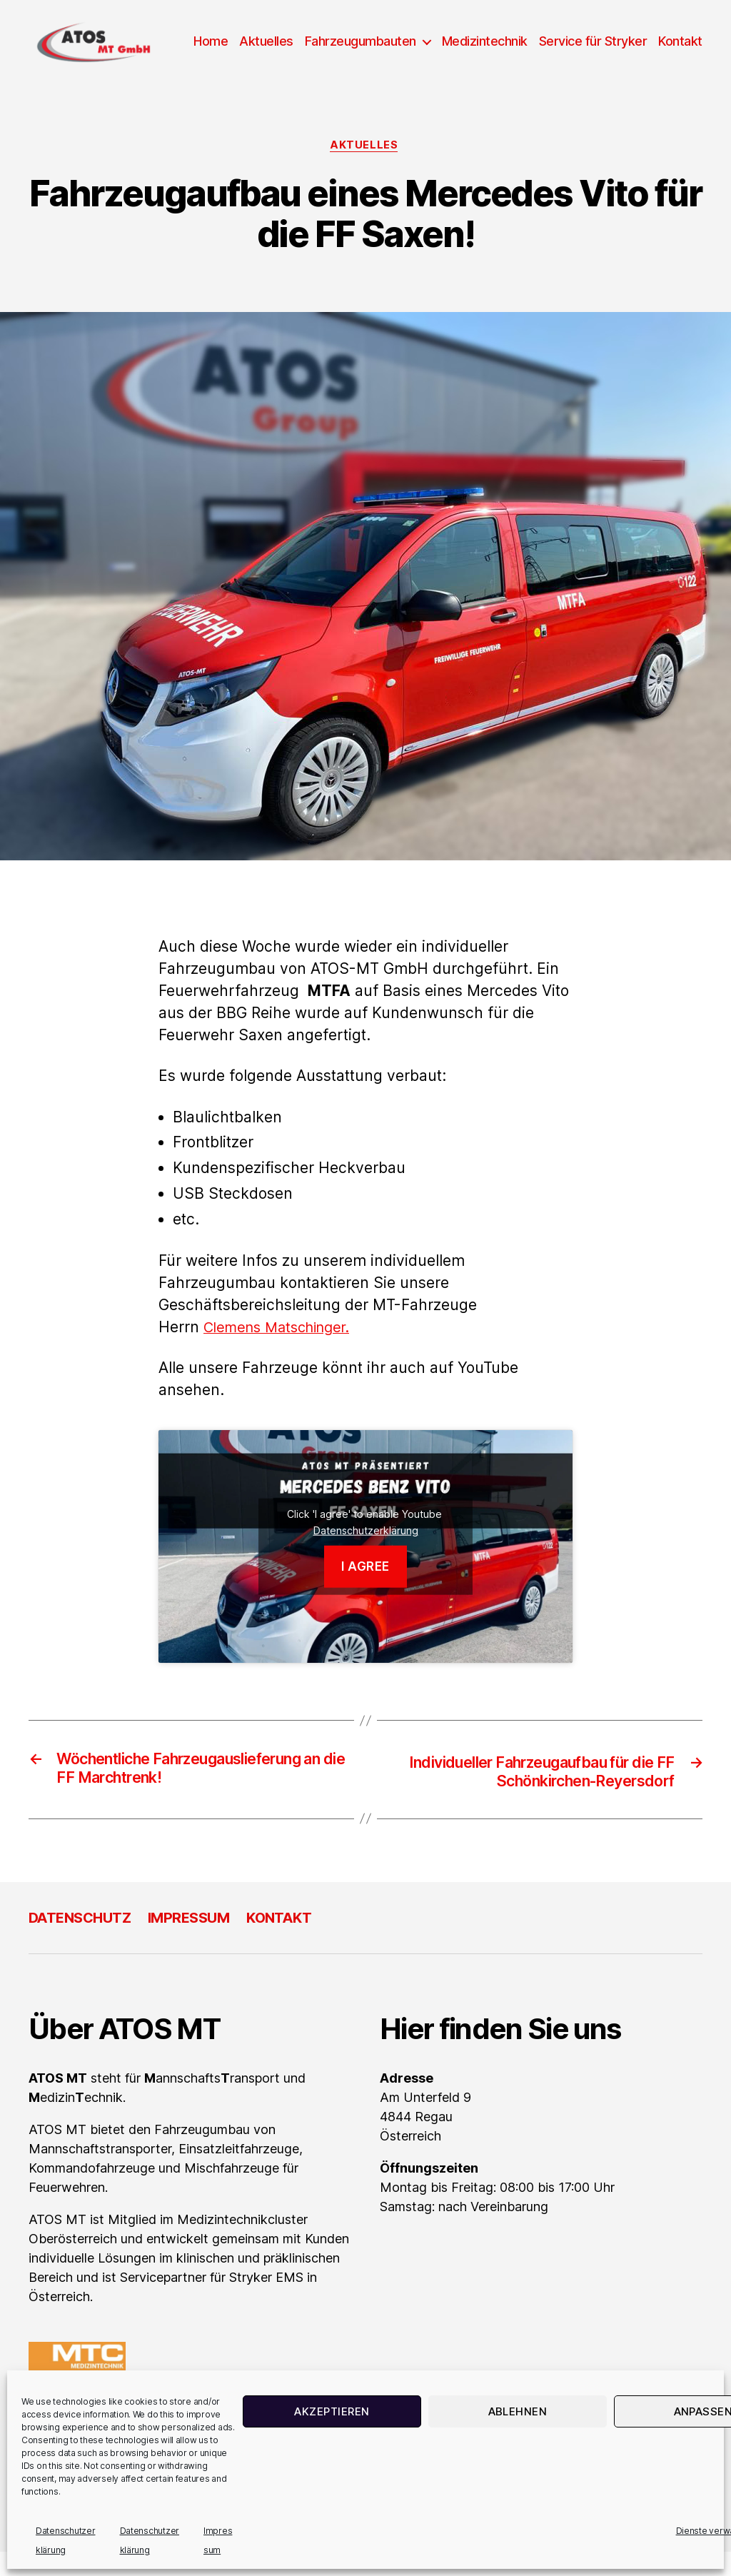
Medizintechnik (540, 41)
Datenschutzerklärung (365, 1553)
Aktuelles (322, 41)
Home (266, 41)
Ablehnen (518, 2411)
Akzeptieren (332, 2411)
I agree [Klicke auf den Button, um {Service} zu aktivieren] (365, 1589)
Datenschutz (83, 1942)
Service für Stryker (648, 41)
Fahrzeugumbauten (415, 41)
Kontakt (680, 62)
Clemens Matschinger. (283, 1350)
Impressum (199, 1942)
